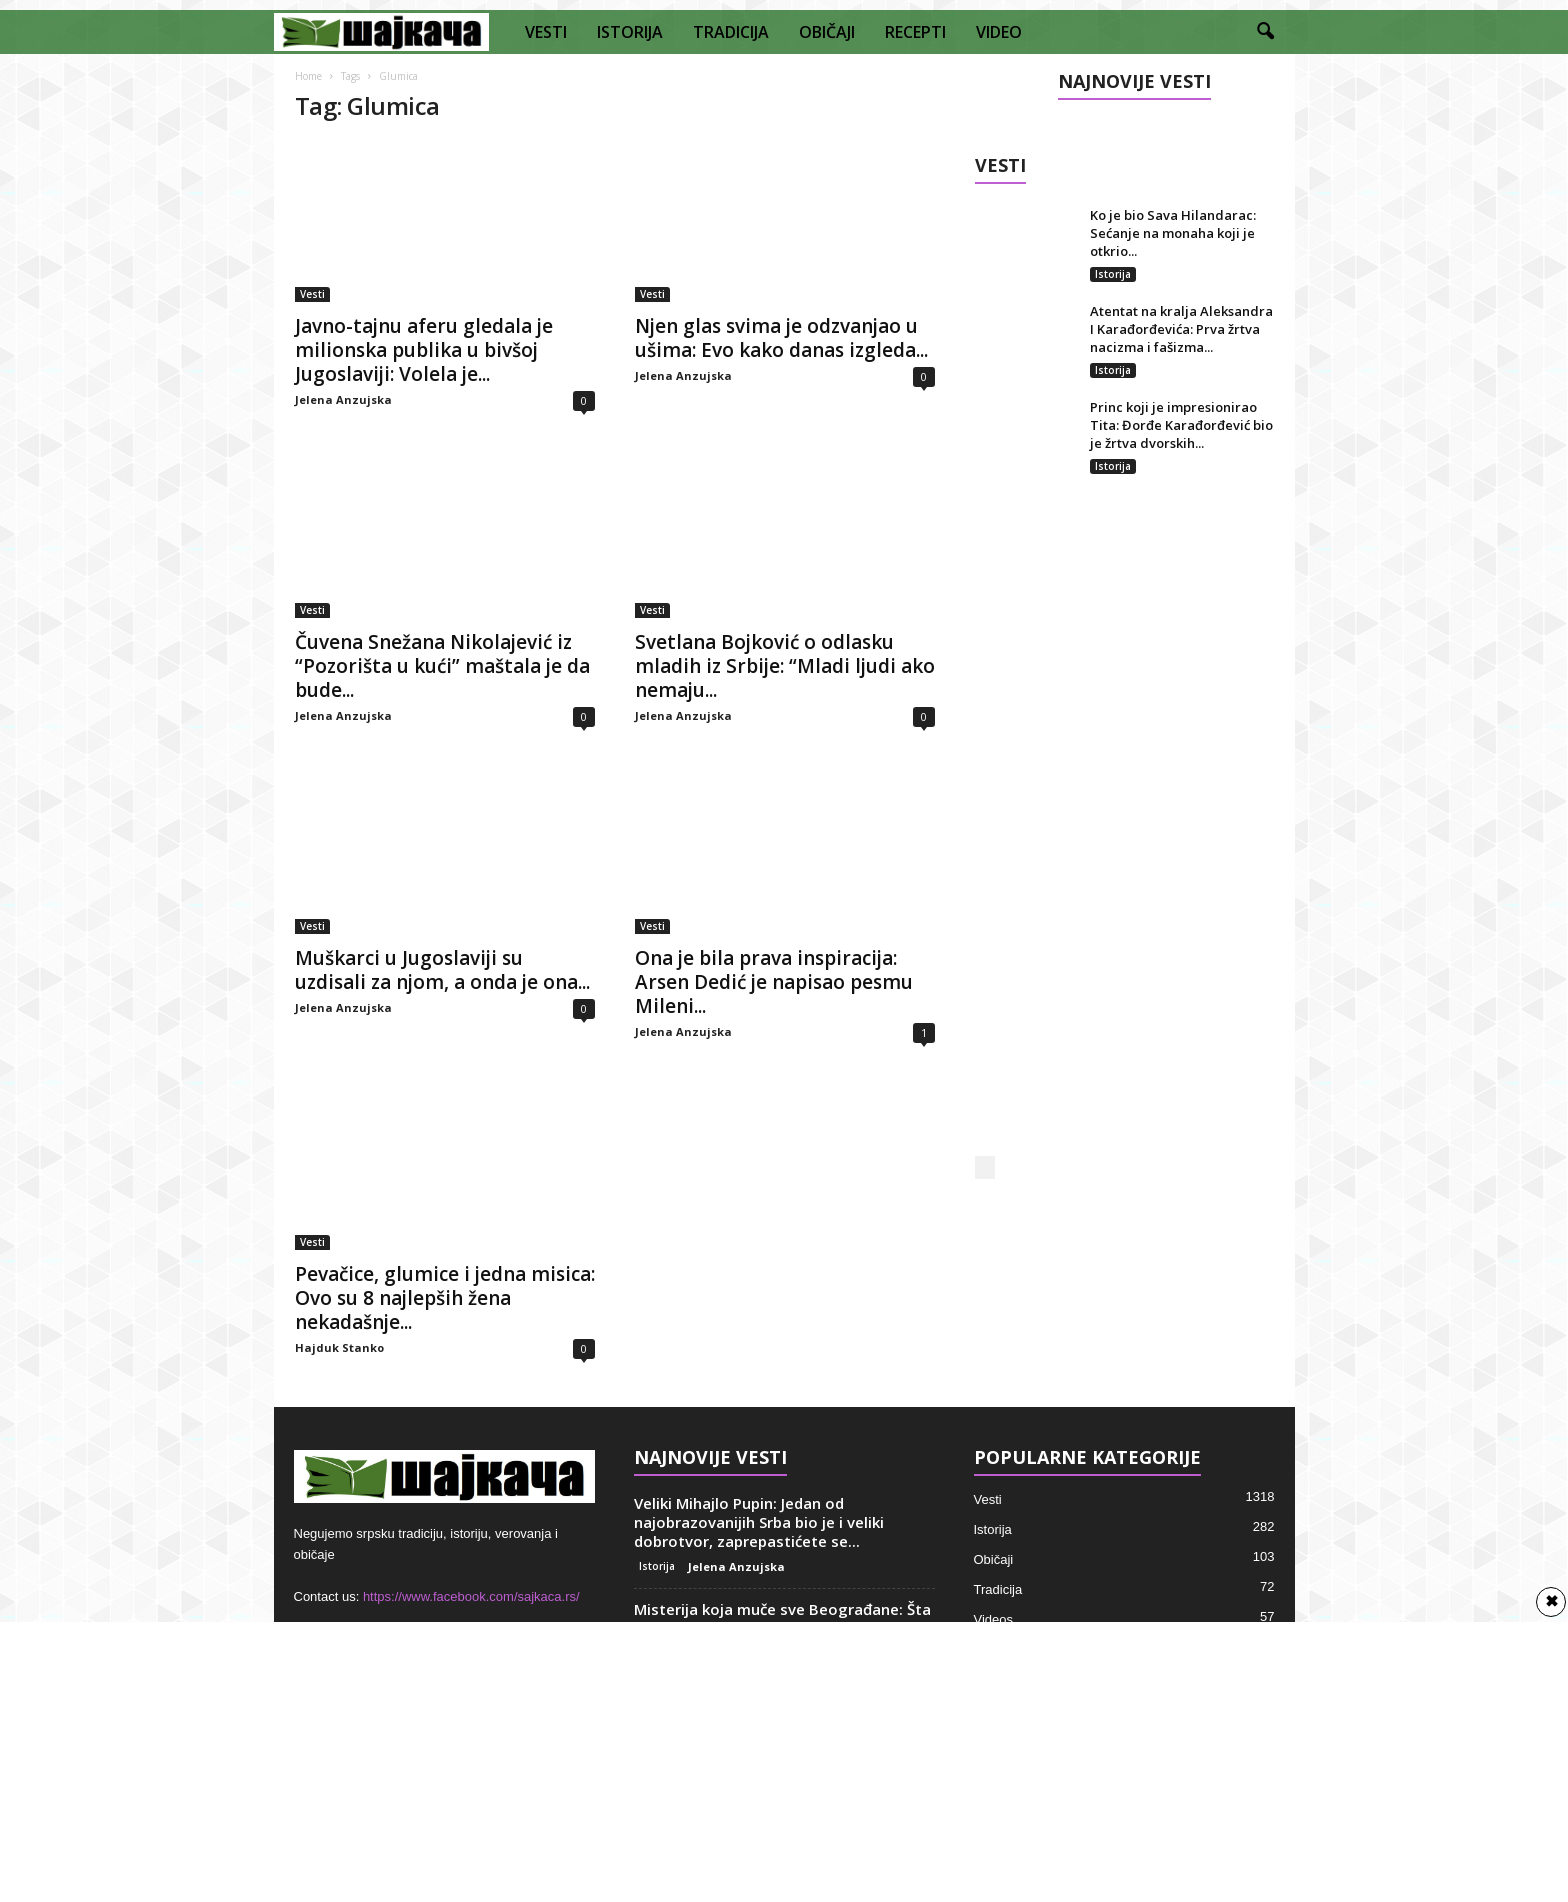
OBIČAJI (827, 32)
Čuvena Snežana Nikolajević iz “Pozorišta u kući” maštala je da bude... (442, 666)
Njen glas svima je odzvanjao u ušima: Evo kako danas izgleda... (781, 338)
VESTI (546, 32)
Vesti (312, 294)
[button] (1265, 32)
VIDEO (999, 32)
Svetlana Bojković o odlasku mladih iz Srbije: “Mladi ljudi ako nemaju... (785, 666)
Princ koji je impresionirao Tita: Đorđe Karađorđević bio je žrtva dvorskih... (1181, 425)
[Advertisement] (1125, 836)
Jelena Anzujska (343, 399)
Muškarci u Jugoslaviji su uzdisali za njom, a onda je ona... (442, 970)
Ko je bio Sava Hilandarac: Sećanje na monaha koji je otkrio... (1173, 233)
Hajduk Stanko (339, 1347)
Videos (994, 1619)
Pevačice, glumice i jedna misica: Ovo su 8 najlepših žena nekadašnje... (445, 1298)
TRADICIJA (731, 32)
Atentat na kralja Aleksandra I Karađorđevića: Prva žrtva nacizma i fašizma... (1181, 329)
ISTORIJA (630, 32)
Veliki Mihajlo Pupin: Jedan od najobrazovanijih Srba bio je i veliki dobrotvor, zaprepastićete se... (759, 1522)
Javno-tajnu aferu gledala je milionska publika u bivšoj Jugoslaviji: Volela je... (424, 350)
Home (308, 76)
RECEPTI (915, 32)
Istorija (1113, 274)
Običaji (994, 1559)
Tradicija (998, 1589)
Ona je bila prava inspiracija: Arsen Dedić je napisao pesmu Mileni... (774, 982)
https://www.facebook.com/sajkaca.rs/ (471, 1596)
